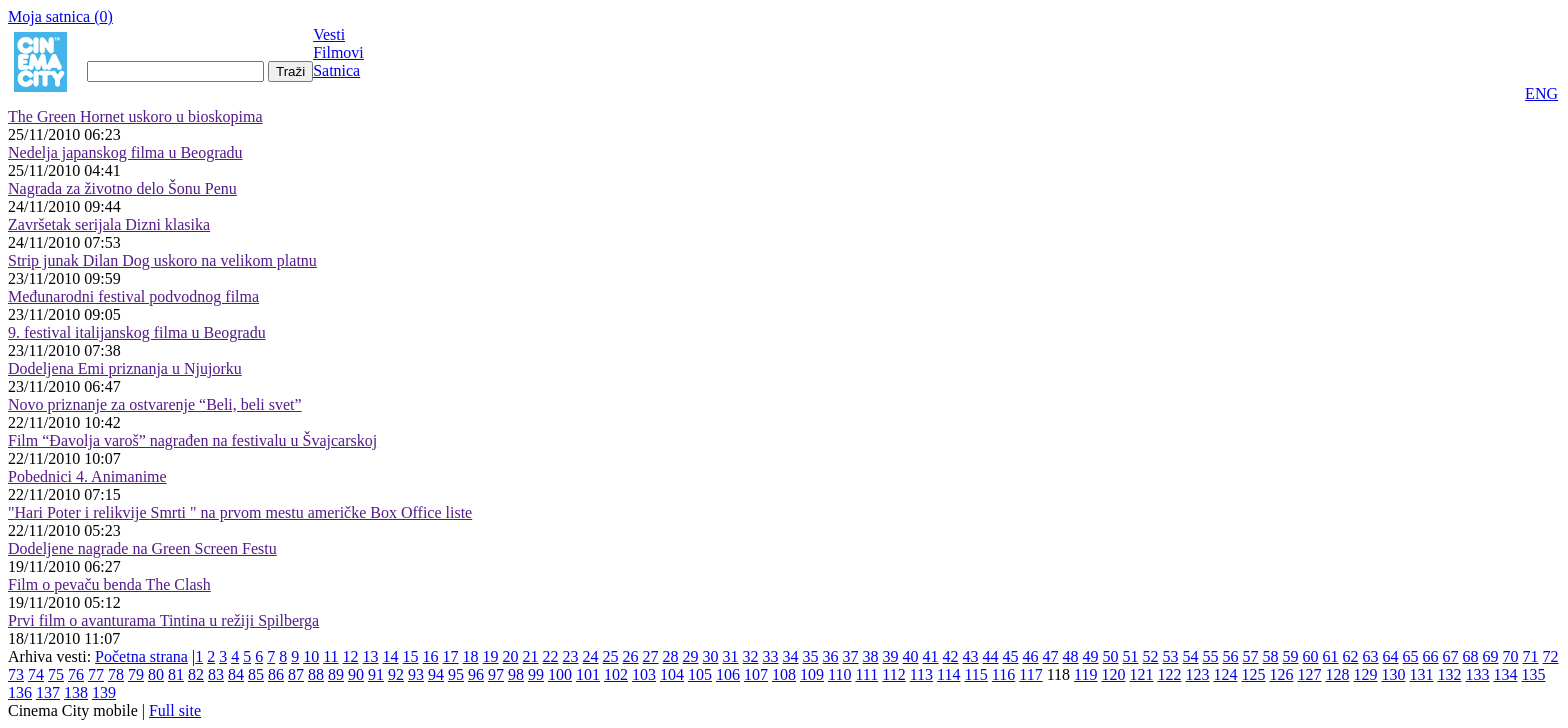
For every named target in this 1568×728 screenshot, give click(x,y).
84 (236, 674)
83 (216, 674)
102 (616, 674)
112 (893, 674)
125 (1253, 674)
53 (1171, 656)
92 (396, 674)
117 (1030, 674)
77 (96, 674)
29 (691, 656)
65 (1411, 656)
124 (1225, 674)
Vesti (329, 34)
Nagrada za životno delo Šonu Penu (122, 188)
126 (1281, 674)
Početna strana (141, 656)
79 (136, 674)
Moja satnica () (60, 16)
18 (471, 656)
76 (76, 674)
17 (451, 656)
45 (1011, 656)
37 (851, 656)
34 (791, 656)
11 (330, 656)
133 (1477, 674)
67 (1451, 656)
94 (436, 674)
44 (991, 656)
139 (104, 692)
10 (311, 656)
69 (1491, 656)
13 (371, 656)
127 (1309, 674)
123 (1197, 674)
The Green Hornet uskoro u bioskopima (135, 116)
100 (560, 674)
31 (731, 656)
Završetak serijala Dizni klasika (109, 224)
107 (756, 674)
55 (1211, 656)
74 (36, 674)
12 (351, 656)
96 (476, 674)
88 (316, 674)
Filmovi (338, 52)
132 (1449, 674)
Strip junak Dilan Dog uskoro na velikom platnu (162, 260)
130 (1393, 674)
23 (571, 656)
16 (431, 656)
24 (591, 656)
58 (1271, 656)
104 (672, 674)
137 (48, 692)
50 (1111, 656)
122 (1169, 674)
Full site (175, 710)
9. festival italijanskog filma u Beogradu (137, 332)
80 (156, 674)
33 (771, 656)
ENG (1541, 93)
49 (1091, 656)
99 (536, 674)
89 (336, 674)
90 (356, 674)
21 (531, 656)
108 (784, 674)
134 (1505, 674)
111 (866, 674)
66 (1431, 656)
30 (711, 656)
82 (196, 674)
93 (416, 674)
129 (1365, 674)
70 (1511, 656)
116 (1003, 674)
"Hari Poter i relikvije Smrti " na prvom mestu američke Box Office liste (240, 512)
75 (56, 674)
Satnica (336, 70)
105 (700, 674)
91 (376, 674)
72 (1551, 656)
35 (811, 656)
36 (831, 656)
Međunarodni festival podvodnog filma (133, 296)
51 (1131, 656)
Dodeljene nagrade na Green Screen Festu (142, 548)
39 (891, 656)
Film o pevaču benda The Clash (109, 584)
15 (411, 656)
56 (1231, 656)
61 (1331, 656)
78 (116, 674)
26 (631, 656)
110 (839, 674)
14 (391, 656)
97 (496, 674)
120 (1113, 674)
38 (871, 656)
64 (1391, 656)
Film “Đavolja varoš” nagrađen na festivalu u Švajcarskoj (192, 440)
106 (728, 674)
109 (812, 674)
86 (276, 674)
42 (951, 656)
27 (651, 656)
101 (588, 674)
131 (1421, 674)
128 (1337, 674)
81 (176, 674)
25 (611, 656)
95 (456, 674)
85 (256, 674)
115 (975, 674)
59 (1291, 656)
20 (511, 656)
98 (516, 674)
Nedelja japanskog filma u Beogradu (125, 152)
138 (76, 692)
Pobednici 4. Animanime (87, 476)
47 (1051, 656)
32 (751, 656)
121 (1141, 674)
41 (931, 656)
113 (921, 674)
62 (1351, 656)
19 (491, 656)
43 (971, 656)
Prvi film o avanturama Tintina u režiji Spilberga (163, 620)
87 (296, 674)
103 (644, 674)
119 (1085, 674)
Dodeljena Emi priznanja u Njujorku (125, 368)
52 (1151, 656)
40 (911, 656)
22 (551, 656)
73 (16, 674)
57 (1251, 656)
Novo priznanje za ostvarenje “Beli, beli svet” (155, 404)
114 (948, 674)
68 (1471, 656)
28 (671, 656)
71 (1531, 656)
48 (1071, 656)
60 (1311, 656)
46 (1031, 656)
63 (1371, 656)
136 (20, 692)
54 (1191, 656)
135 (1533, 674)
